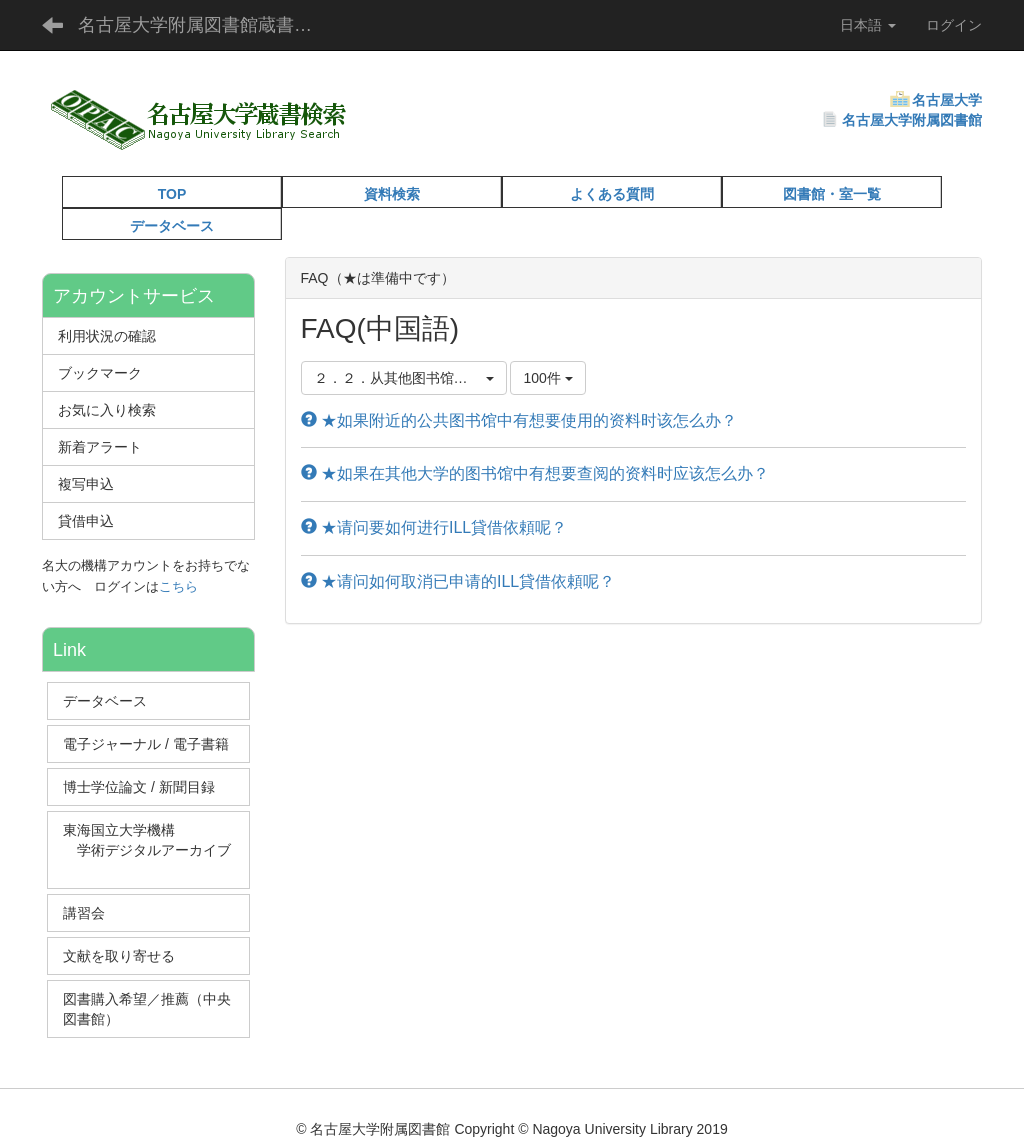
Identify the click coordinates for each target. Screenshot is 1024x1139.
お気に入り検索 (107, 410)
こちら (178, 586)
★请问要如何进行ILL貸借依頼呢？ (434, 527)
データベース (172, 226)
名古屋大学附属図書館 (912, 120)
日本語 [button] (868, 25)
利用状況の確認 (107, 336)
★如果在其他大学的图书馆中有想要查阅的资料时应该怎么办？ (535, 473)
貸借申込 (86, 521)
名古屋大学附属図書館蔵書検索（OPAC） (210, 25)
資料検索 (392, 194)
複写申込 (86, 484)
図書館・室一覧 (832, 194)
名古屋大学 (947, 100)
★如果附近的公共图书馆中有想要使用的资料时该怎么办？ (519, 420)
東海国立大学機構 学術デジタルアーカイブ (147, 850)
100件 (547, 378)
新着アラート (100, 447)
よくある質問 (612, 194)
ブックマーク (100, 373)
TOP (172, 194)
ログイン (954, 25)
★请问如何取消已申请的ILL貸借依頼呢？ (458, 581)
